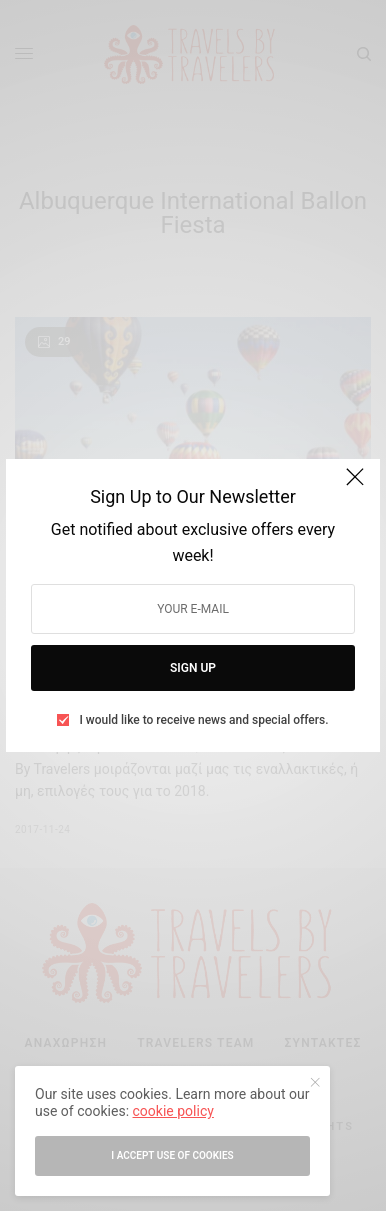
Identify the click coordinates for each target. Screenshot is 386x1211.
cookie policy (173, 1111)
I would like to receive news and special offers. (203, 720)
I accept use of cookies (172, 1155)
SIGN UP (193, 668)
